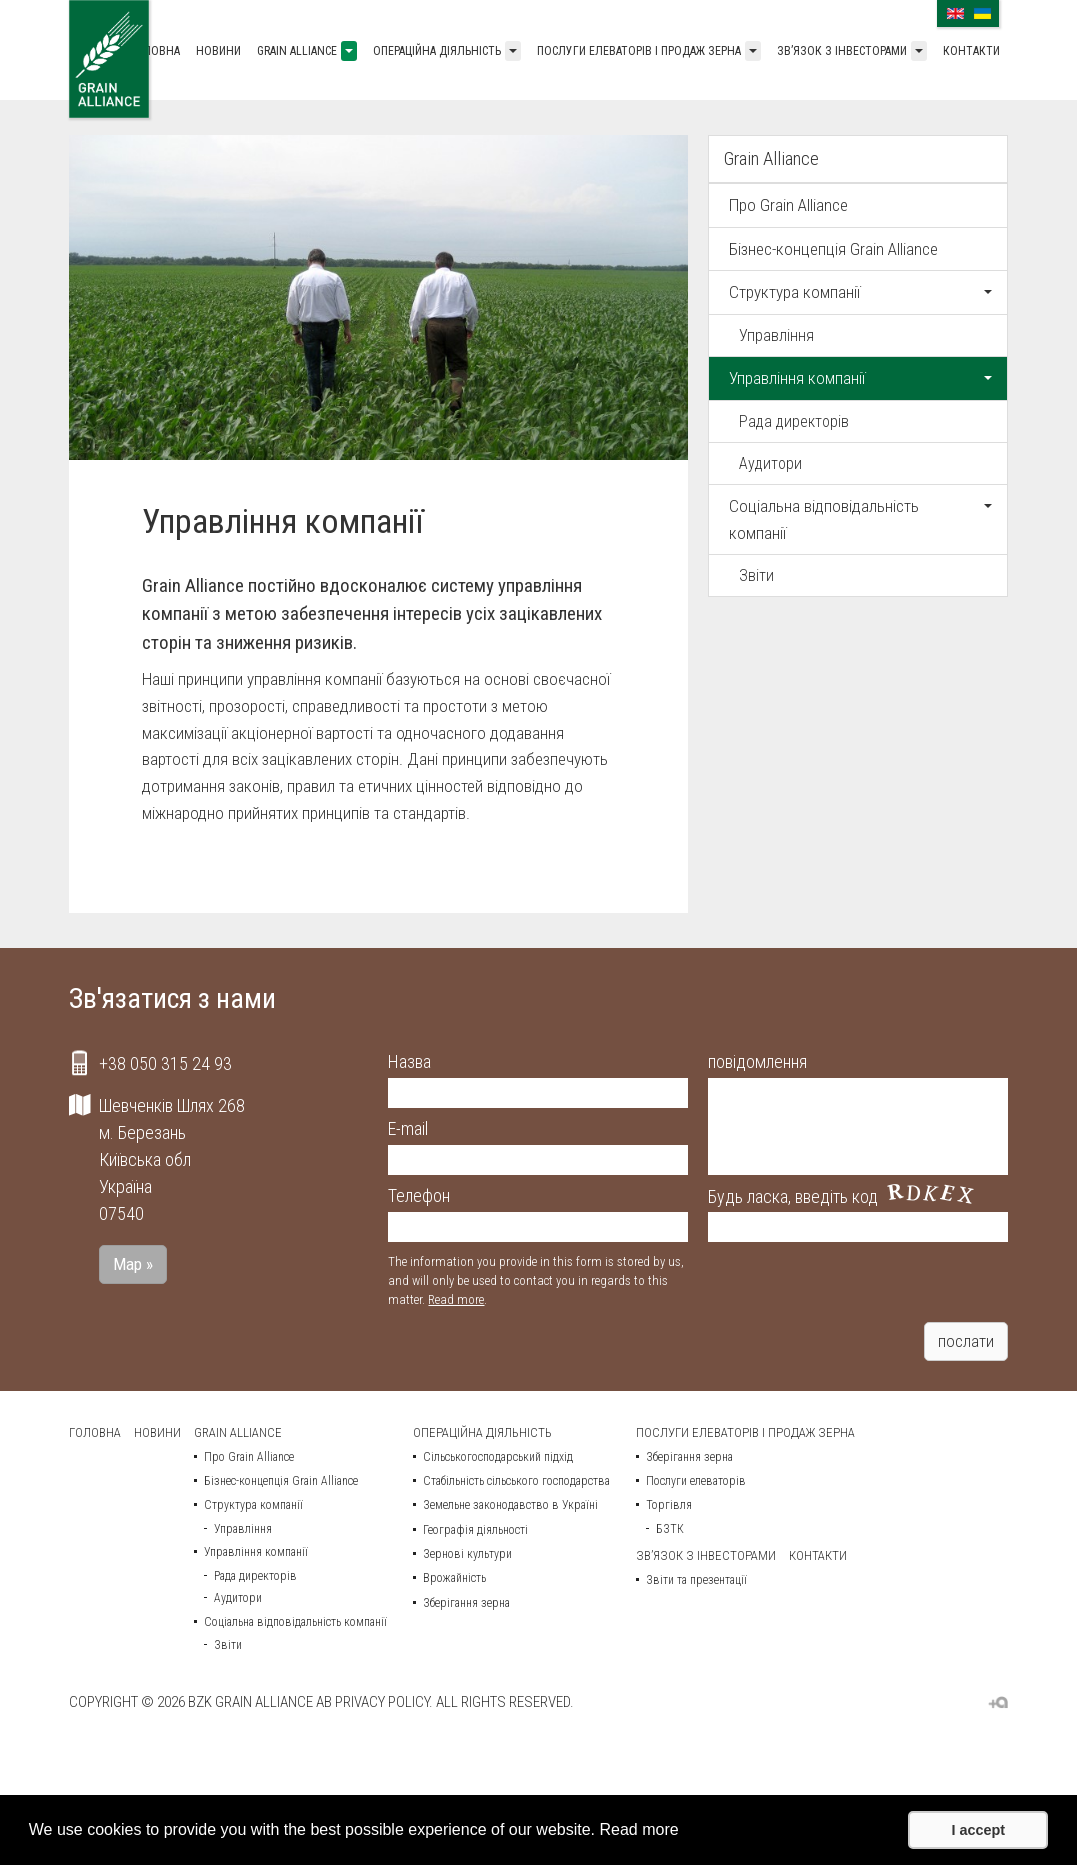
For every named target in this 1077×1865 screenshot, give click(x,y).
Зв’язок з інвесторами (842, 51)
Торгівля (669, 1505)
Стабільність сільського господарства (516, 1481)
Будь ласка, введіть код (793, 1196)
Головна (154, 51)
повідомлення (757, 1061)
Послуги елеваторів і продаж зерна (639, 51)
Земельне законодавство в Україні (510, 1505)
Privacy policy (382, 1702)
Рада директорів (794, 421)
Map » (133, 1264)
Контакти (971, 51)
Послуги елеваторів (696, 1481)
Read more (456, 1299)
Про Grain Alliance (788, 205)
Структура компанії (860, 292)
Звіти (756, 575)
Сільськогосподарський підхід (498, 1457)
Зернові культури (467, 1554)
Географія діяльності (475, 1530)
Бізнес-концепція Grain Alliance (833, 249)
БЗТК (670, 1529)
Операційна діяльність (437, 51)
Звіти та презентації (696, 1580)
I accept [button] (978, 1830)
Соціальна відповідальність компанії (860, 519)
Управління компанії (860, 378)
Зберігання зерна (466, 1603)
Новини (218, 51)
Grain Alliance (297, 51)
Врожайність (454, 1578)
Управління (776, 335)
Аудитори (770, 463)
